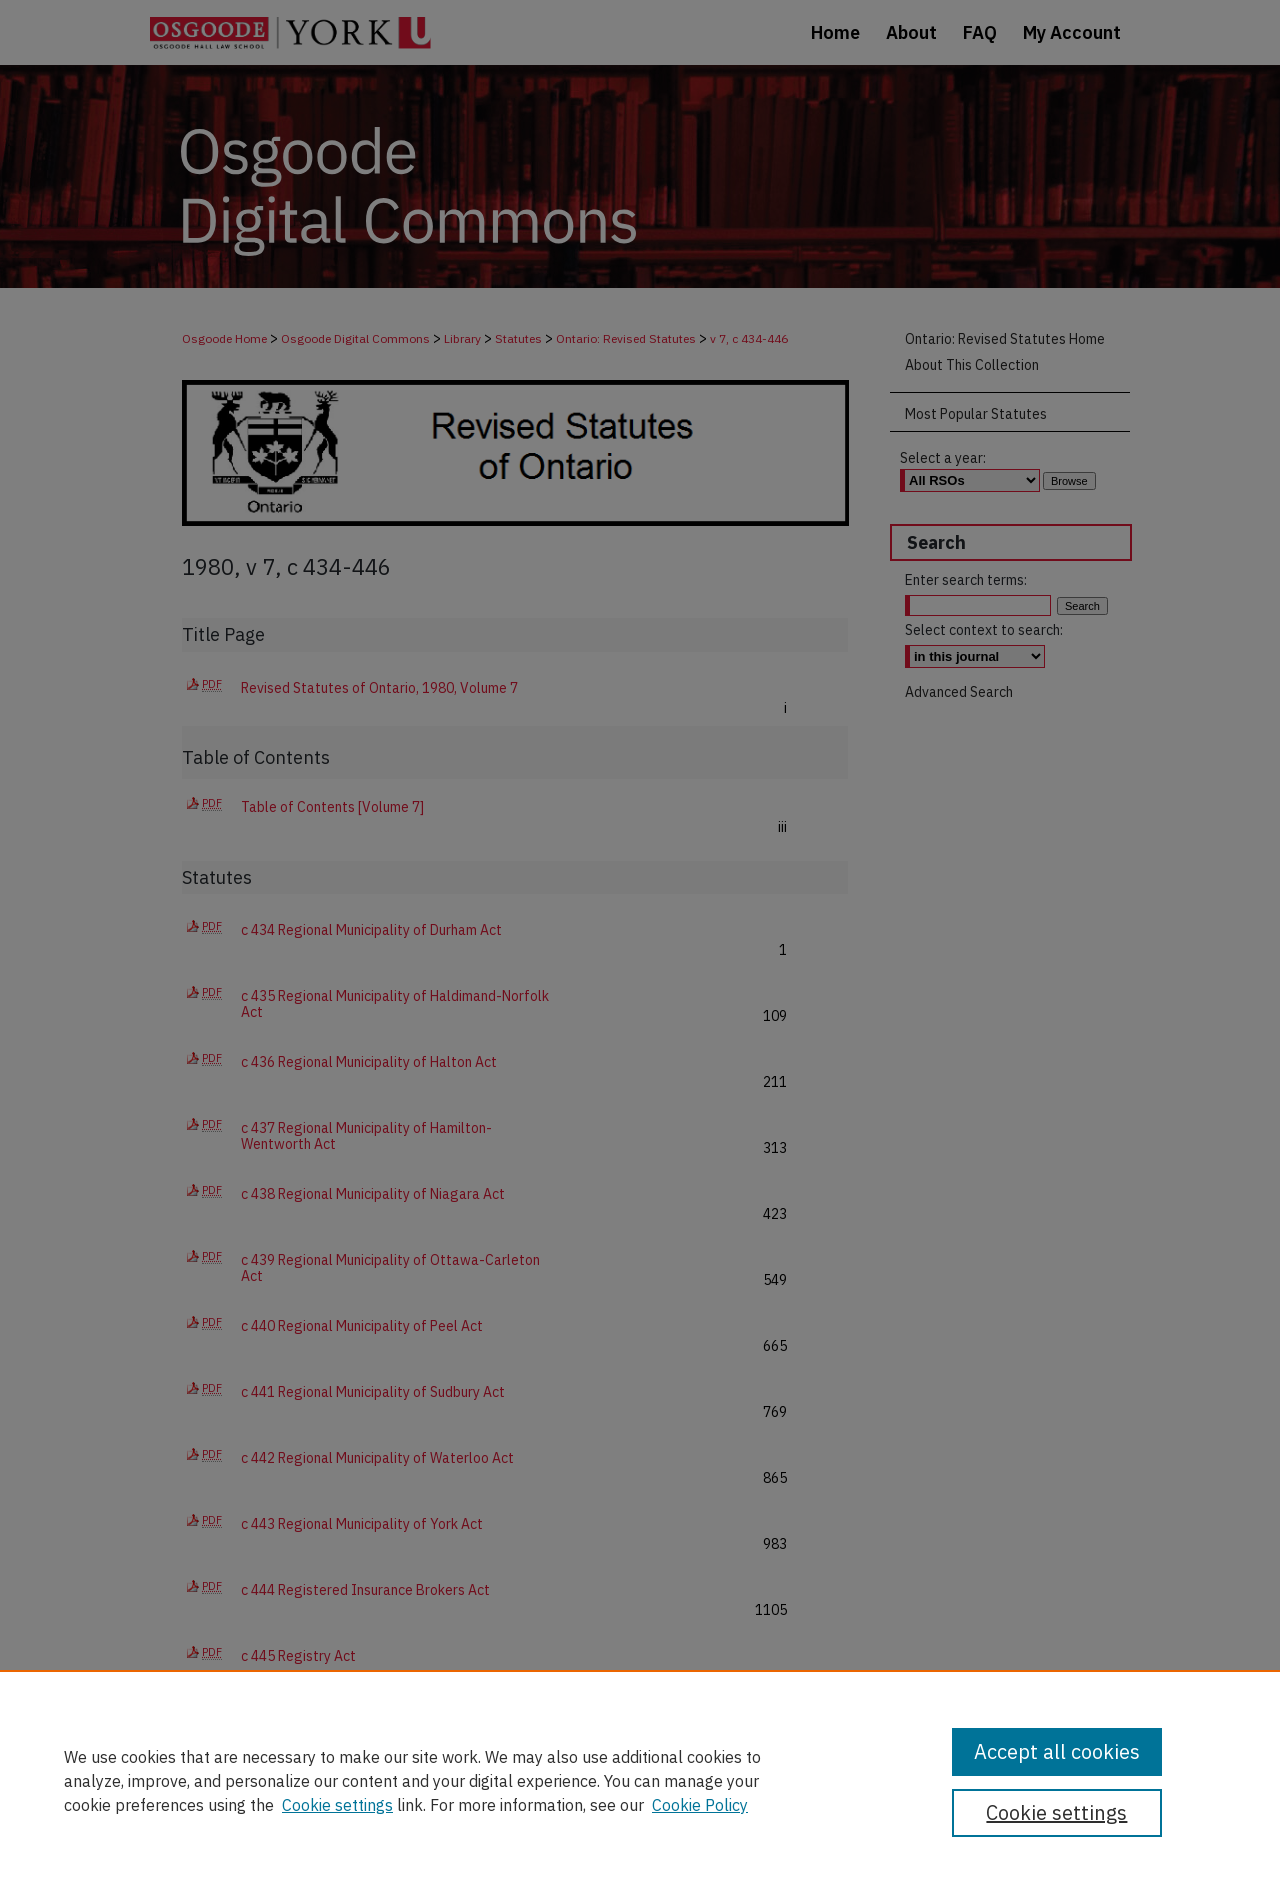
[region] (640, 1780)
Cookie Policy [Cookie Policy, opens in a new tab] (700, 1805)
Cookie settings (337, 1805)
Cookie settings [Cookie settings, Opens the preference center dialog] (1056, 1812)
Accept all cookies (1057, 1751)
